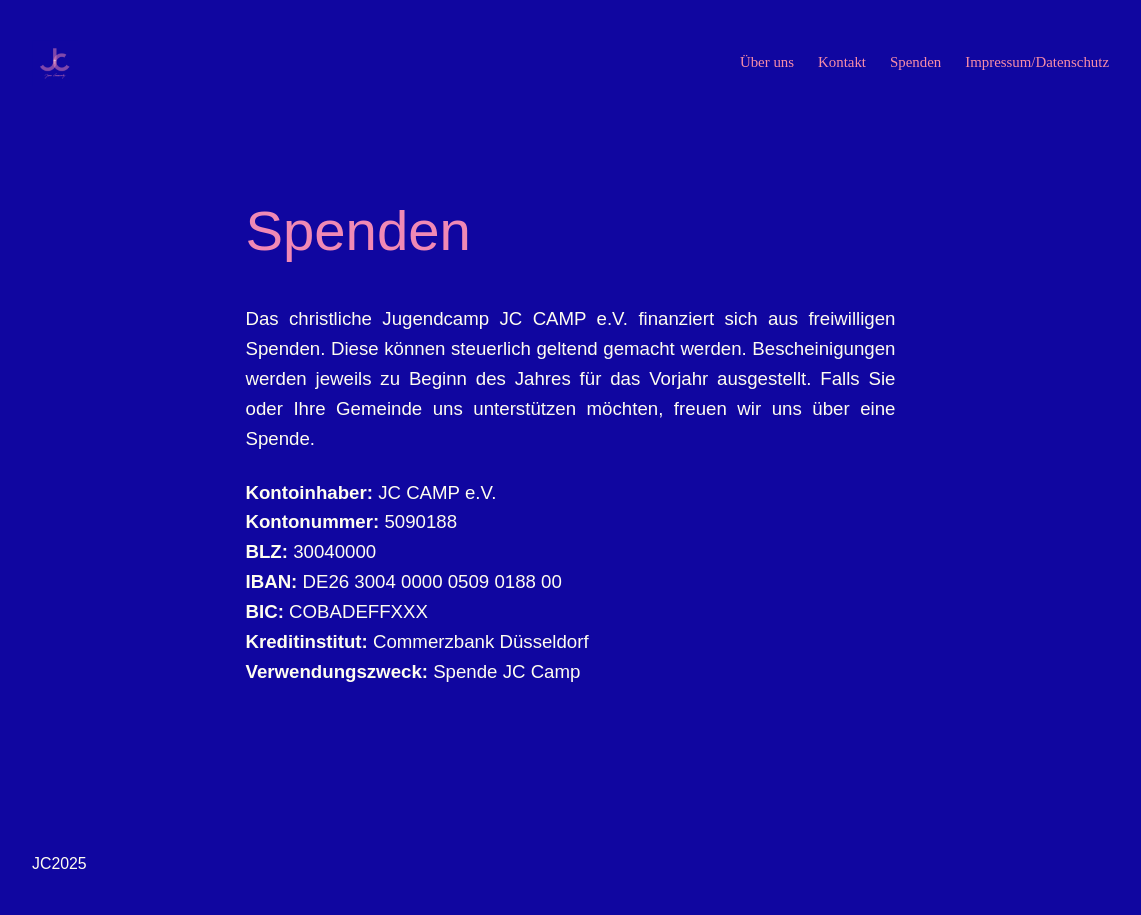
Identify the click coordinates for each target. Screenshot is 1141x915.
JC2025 (59, 863)
